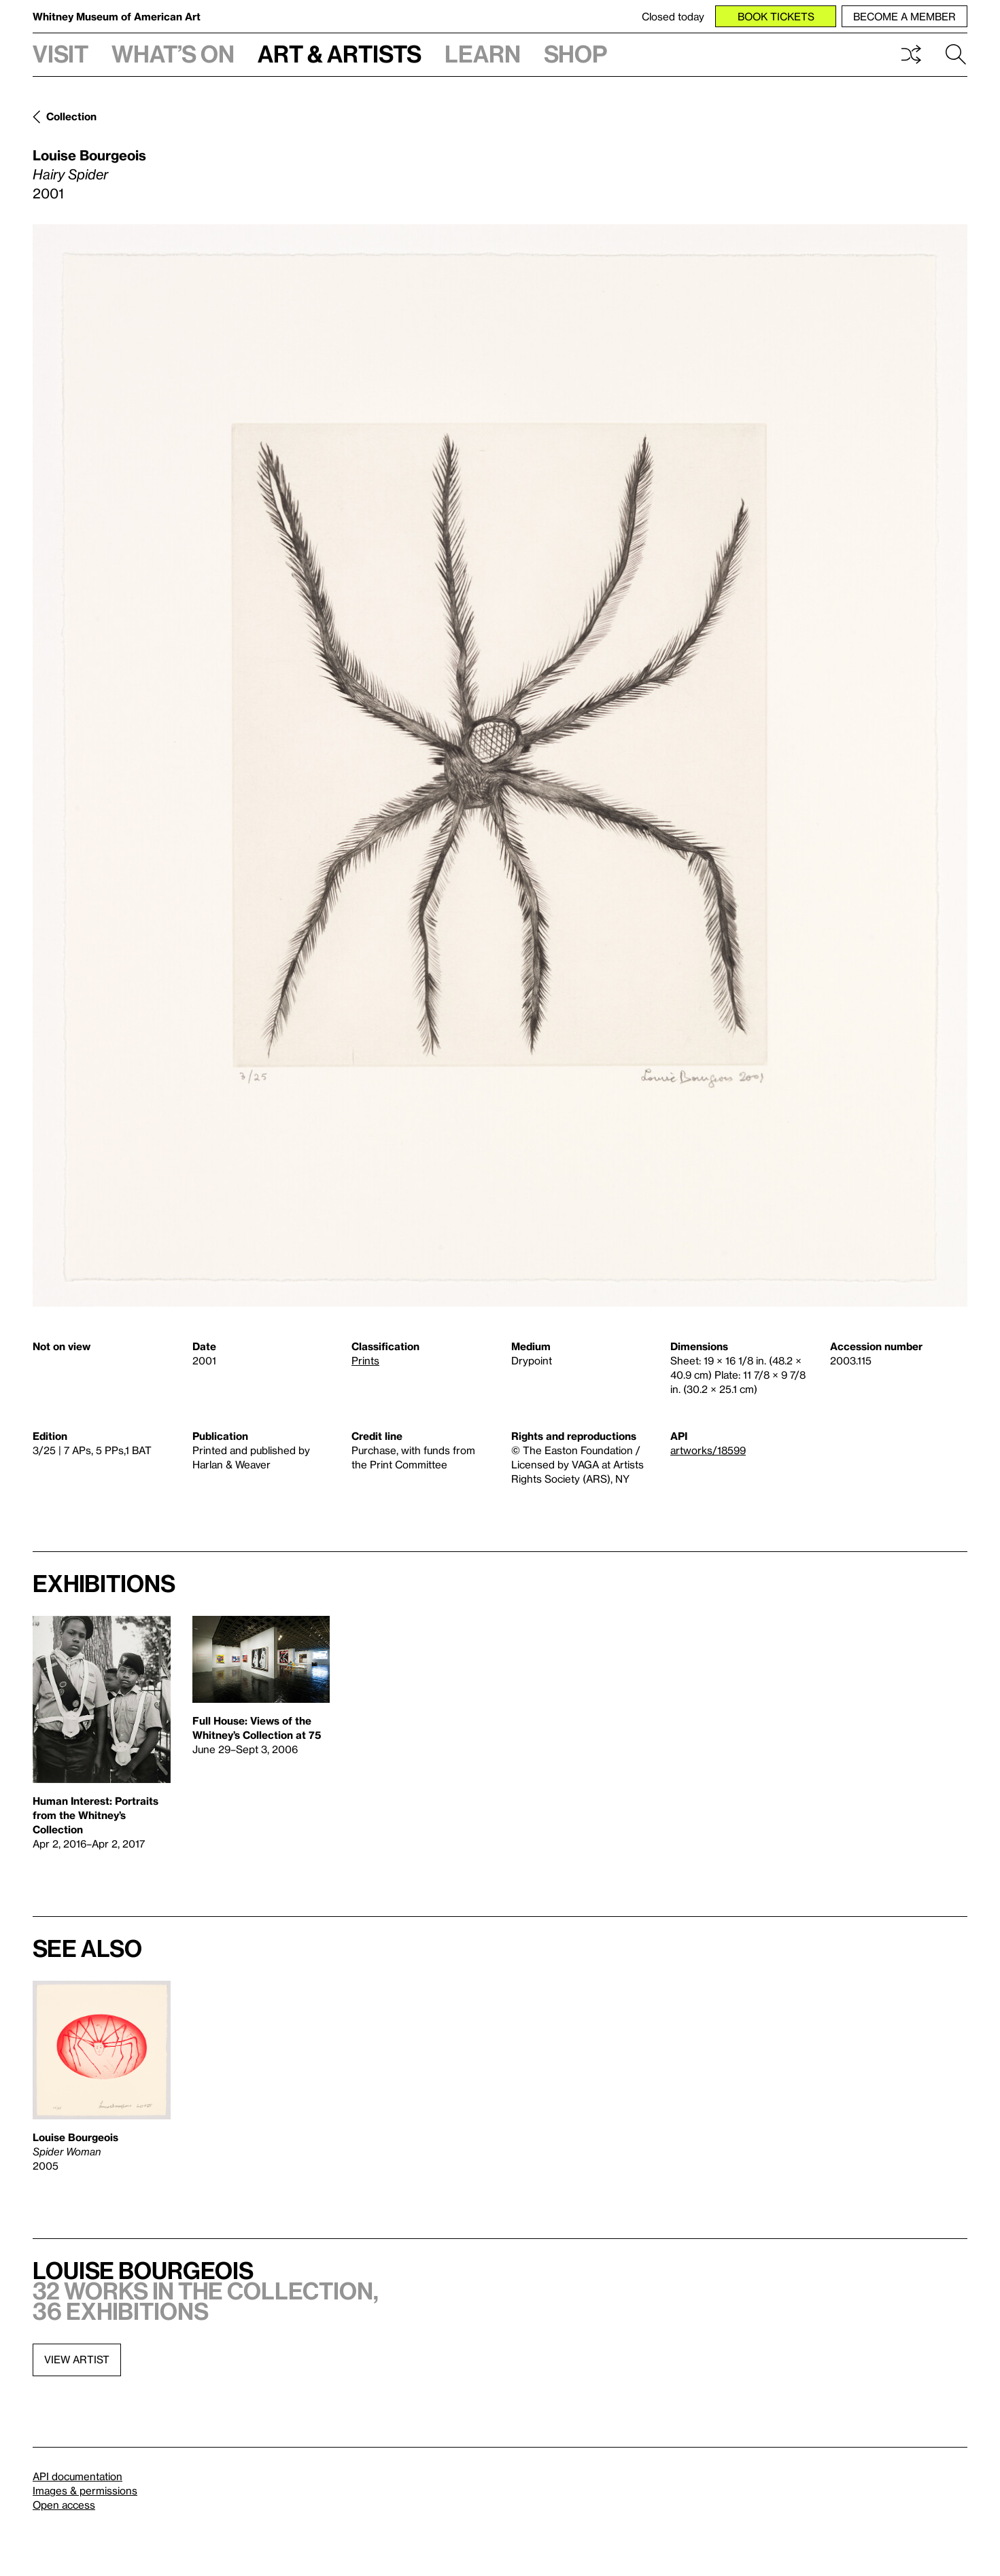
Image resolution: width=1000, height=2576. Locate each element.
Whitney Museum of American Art (117, 16)
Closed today (673, 16)
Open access (64, 2505)
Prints (365, 1360)
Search (956, 54)
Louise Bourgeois (89, 155)
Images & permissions (85, 2490)
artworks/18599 (708, 1450)
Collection (71, 116)
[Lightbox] (500, 765)
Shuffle (911, 54)
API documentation (77, 2476)
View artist (76, 2359)
